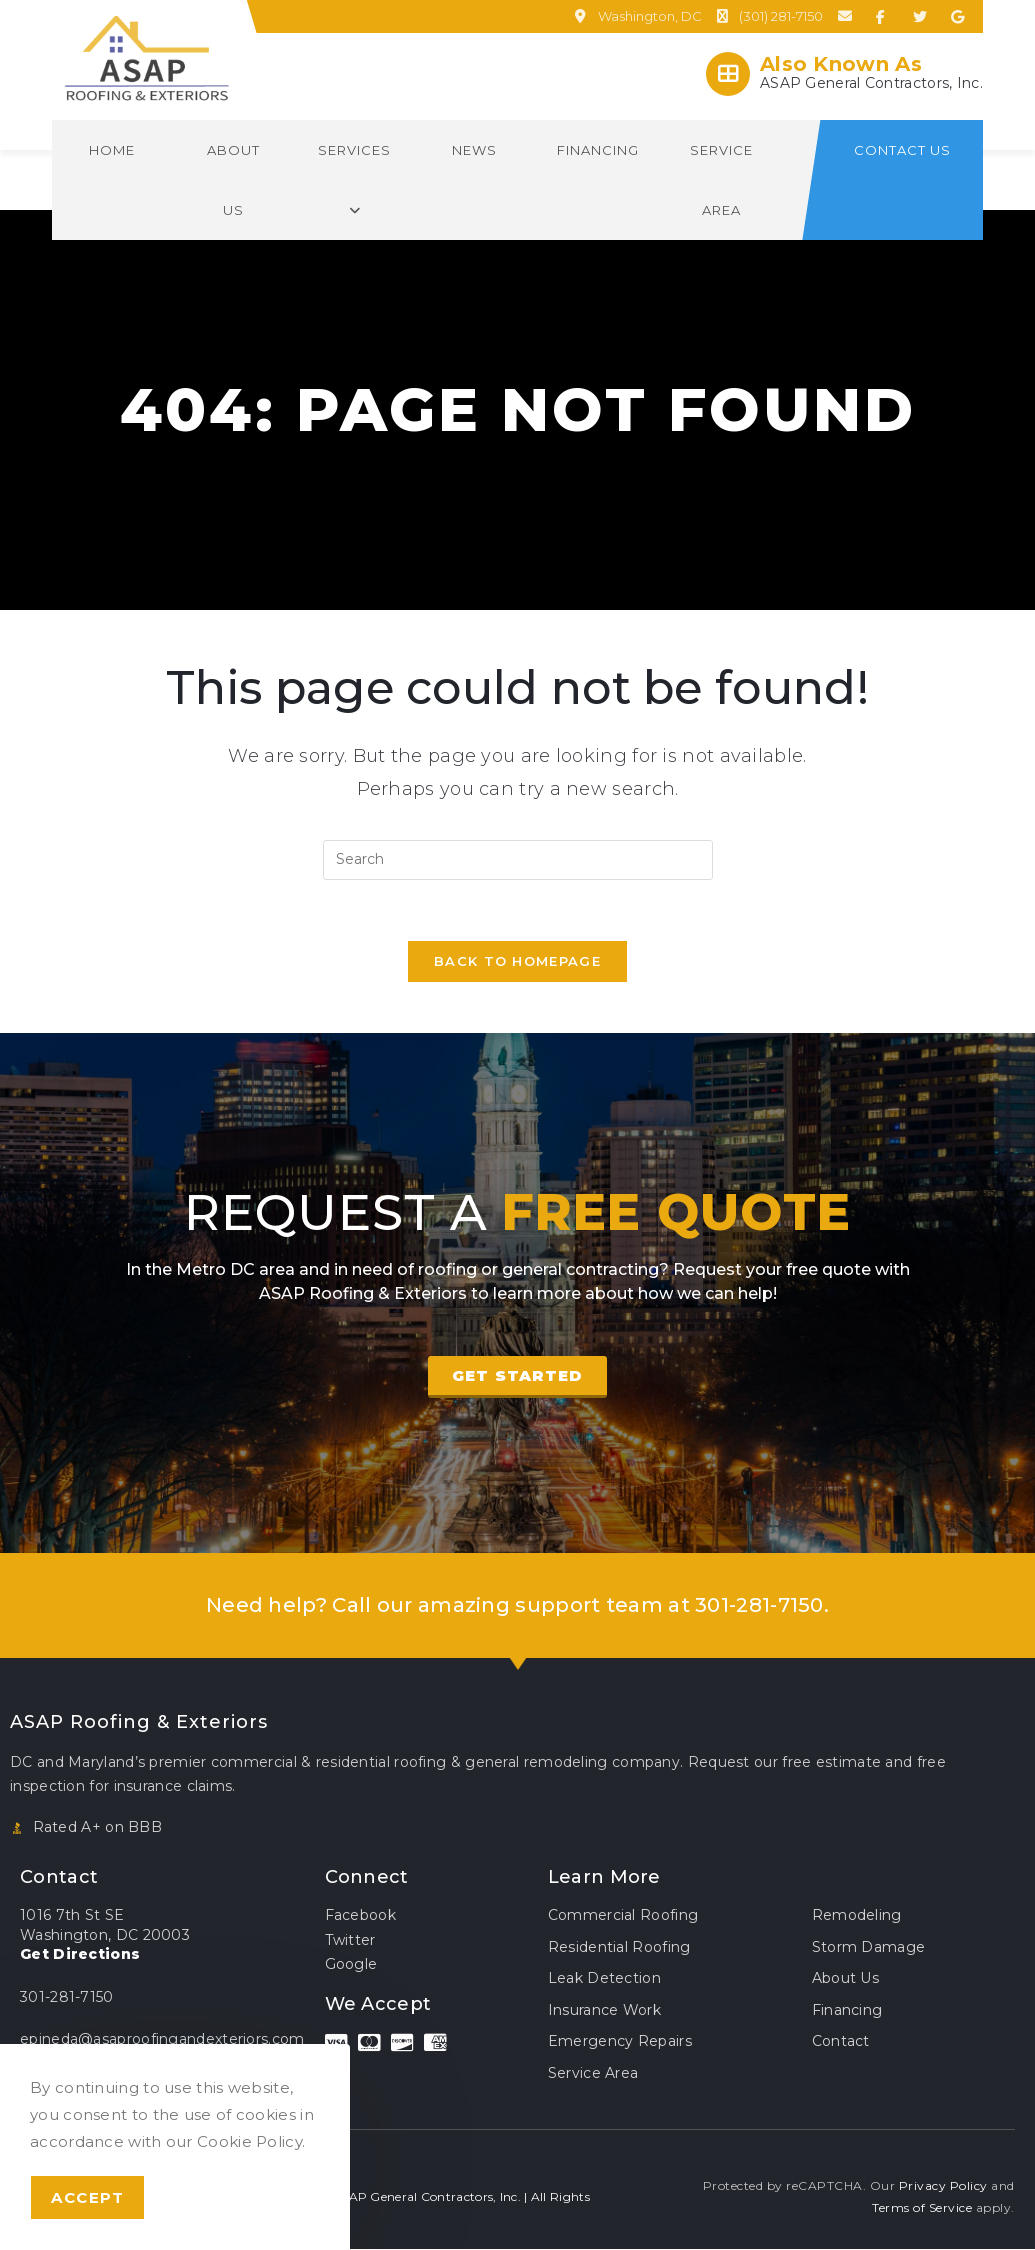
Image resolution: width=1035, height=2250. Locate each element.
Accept (87, 2197)
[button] (517, 1377)
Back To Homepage (517, 961)
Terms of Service (922, 2207)
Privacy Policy (943, 2186)
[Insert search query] (518, 860)
